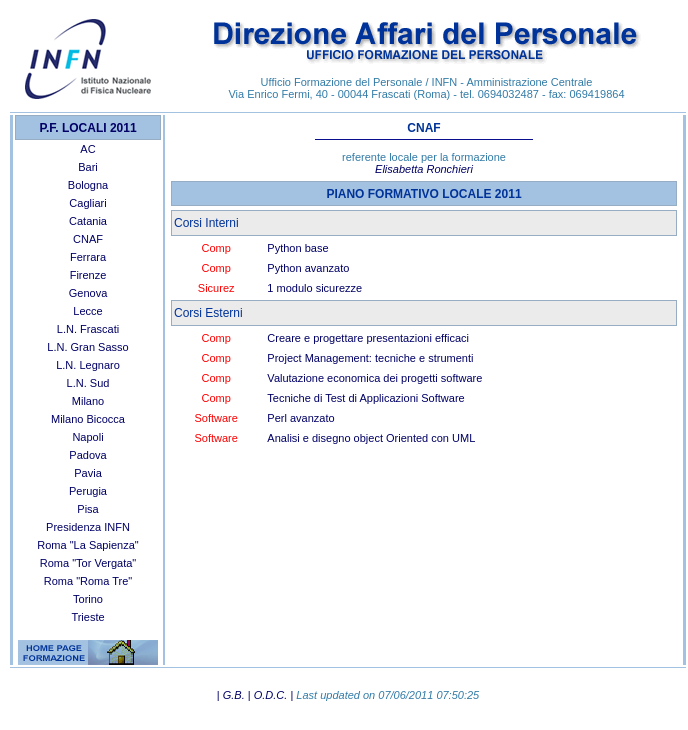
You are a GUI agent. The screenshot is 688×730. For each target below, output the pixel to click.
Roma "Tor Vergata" (88, 563)
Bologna (88, 185)
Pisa (87, 509)
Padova (87, 455)
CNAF (88, 239)
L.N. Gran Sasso (87, 347)
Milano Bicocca (88, 419)
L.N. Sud (88, 383)
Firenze (88, 275)
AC (87, 149)
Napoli (87, 437)
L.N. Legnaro (88, 365)
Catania (88, 221)
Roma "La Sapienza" (87, 545)
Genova (88, 293)
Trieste (87, 617)
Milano (88, 401)
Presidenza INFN (88, 527)
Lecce (87, 311)
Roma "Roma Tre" (88, 581)
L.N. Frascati (88, 329)
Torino (88, 599)
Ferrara (88, 257)
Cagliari (87, 203)
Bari (88, 167)
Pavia (88, 473)
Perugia (88, 491)
